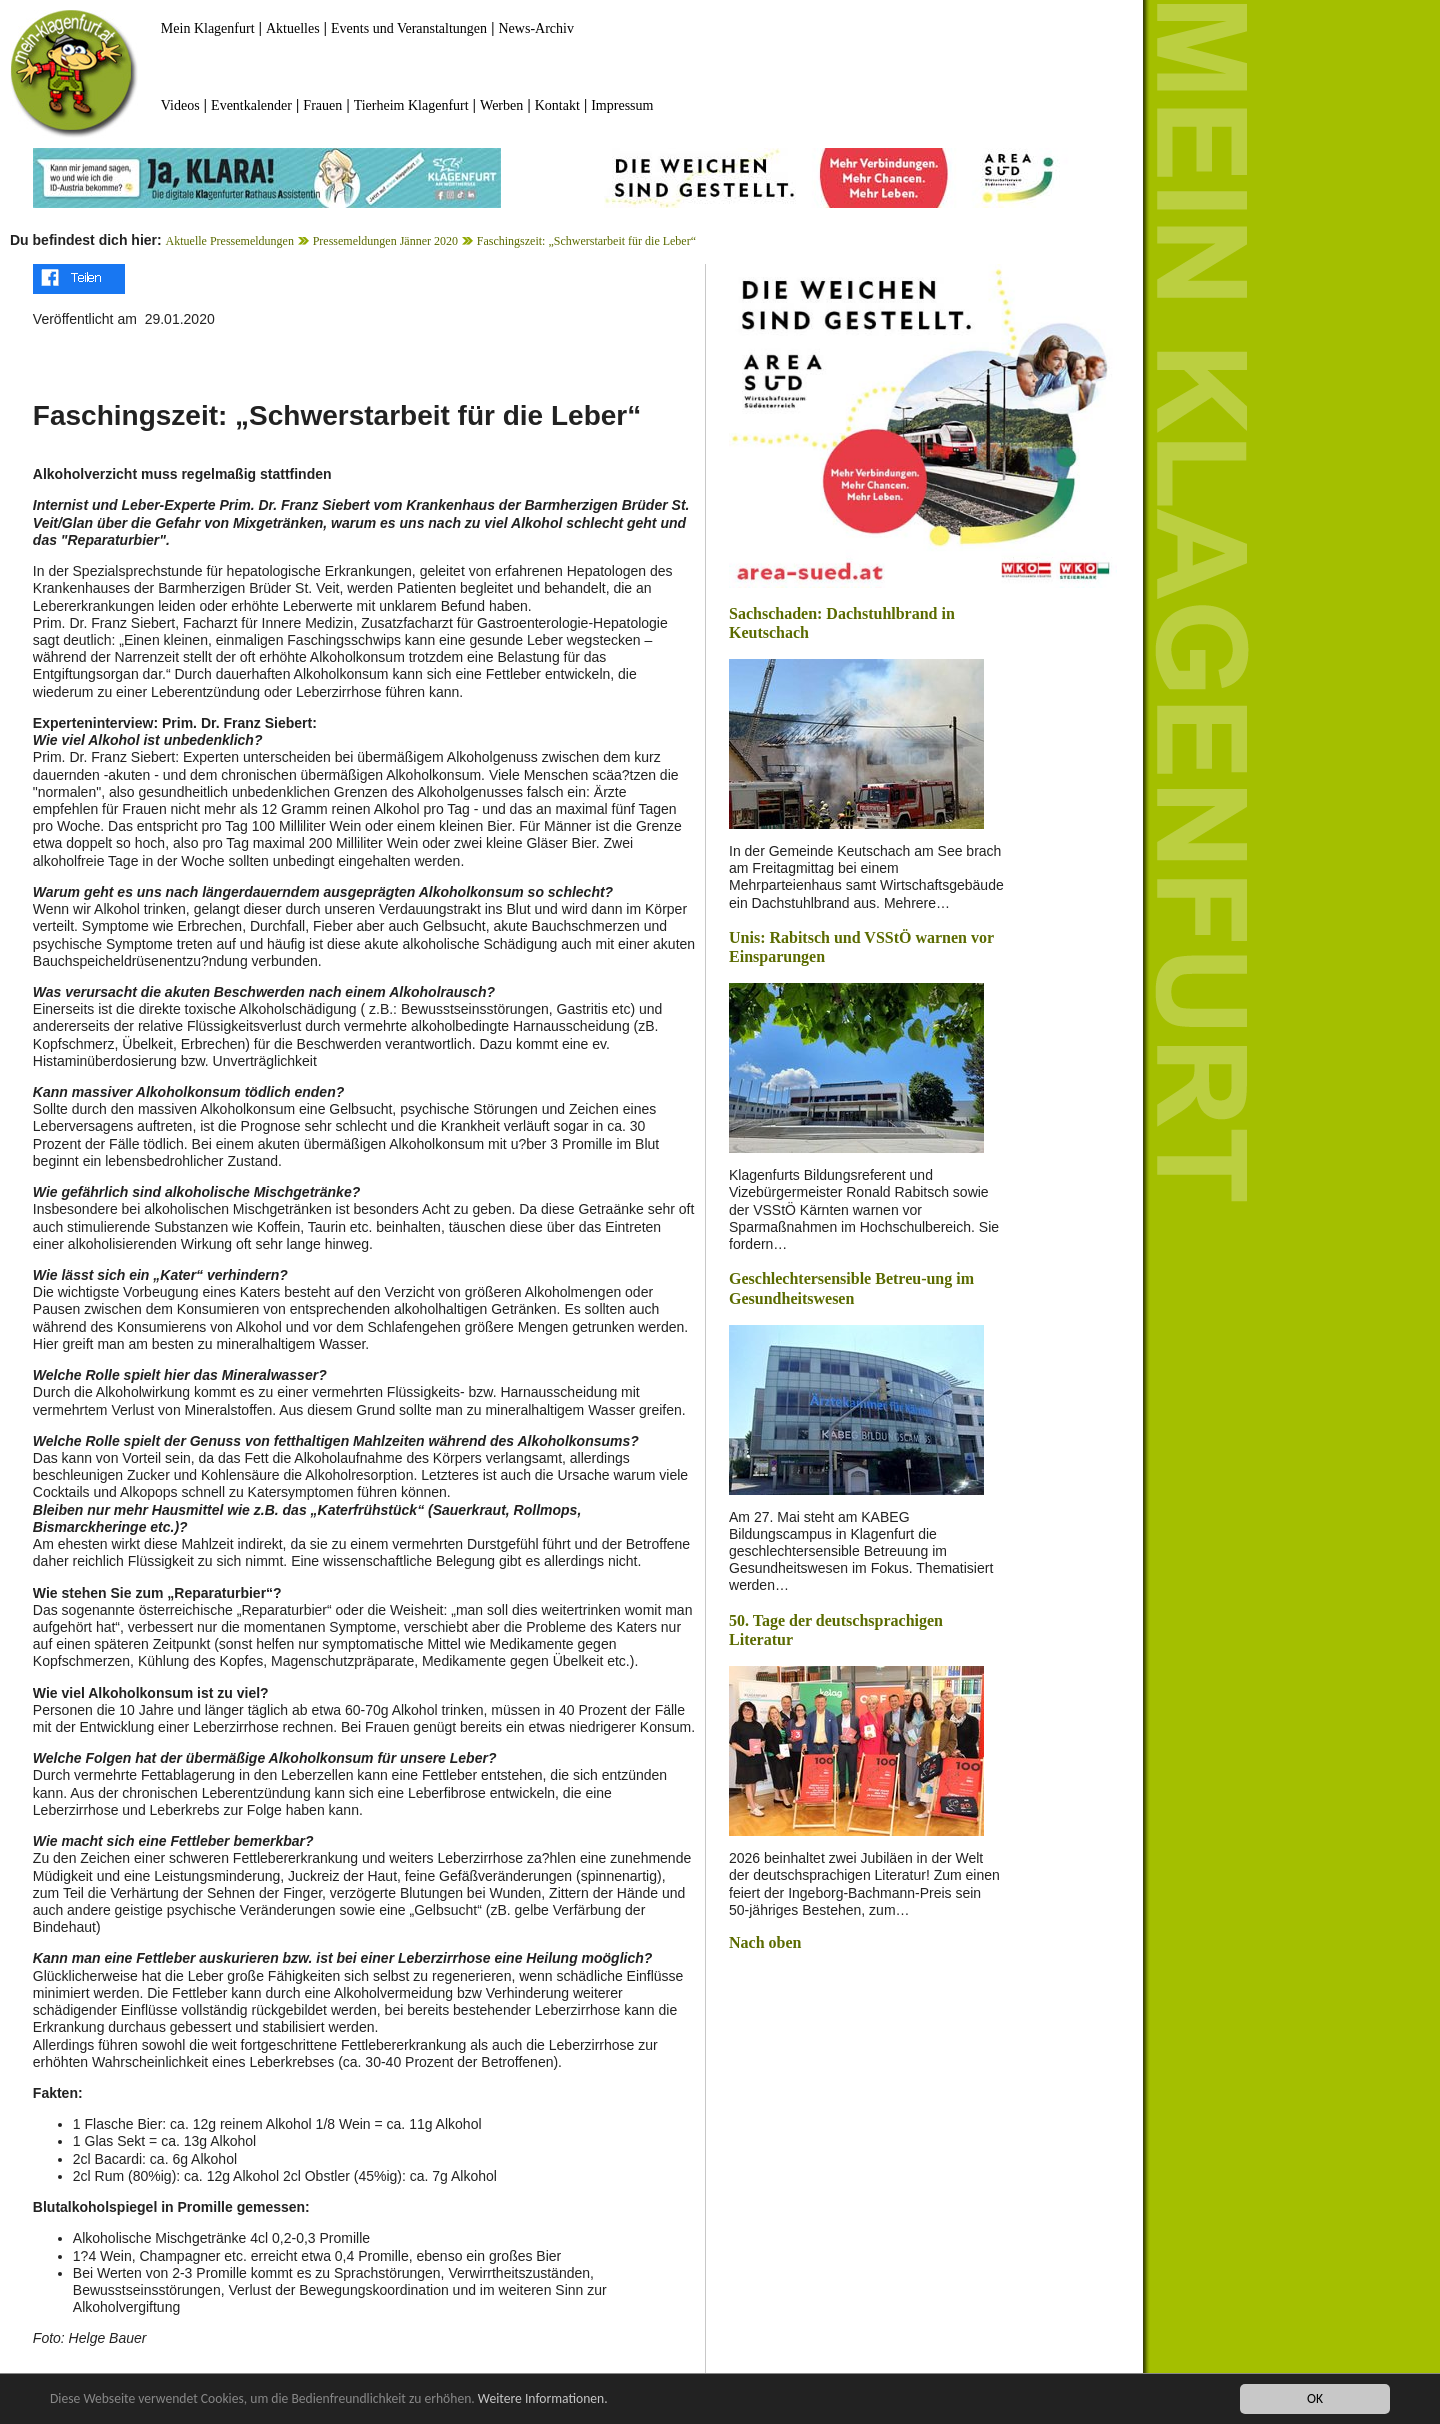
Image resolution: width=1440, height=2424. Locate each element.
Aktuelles (293, 28)
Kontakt (557, 105)
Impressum (622, 105)
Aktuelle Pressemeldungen (230, 241)
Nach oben (765, 1942)
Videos (180, 105)
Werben (501, 105)
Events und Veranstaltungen (409, 28)
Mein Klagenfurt (208, 28)
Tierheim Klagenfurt (411, 105)
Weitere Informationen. (543, 2399)
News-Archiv (536, 28)
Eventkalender (251, 105)
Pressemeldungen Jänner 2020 (385, 241)
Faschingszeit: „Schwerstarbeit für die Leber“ (586, 241)
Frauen (322, 105)
